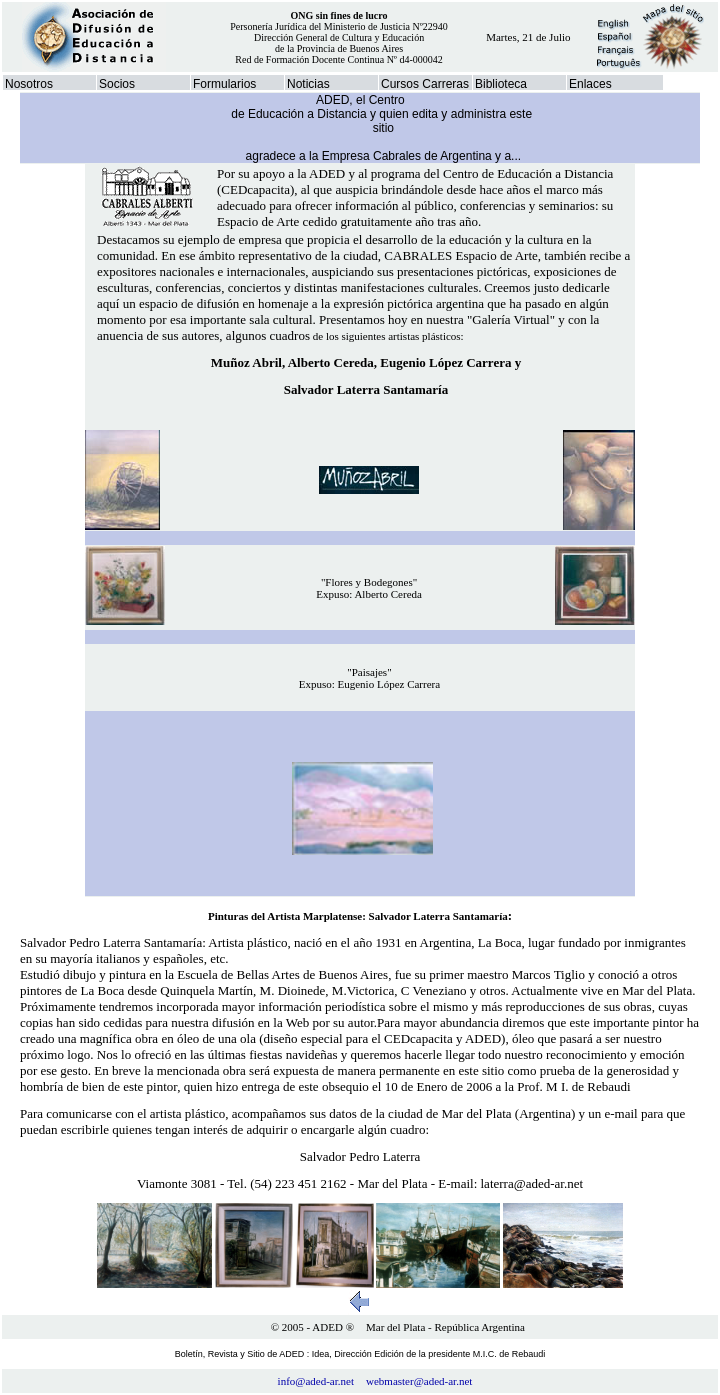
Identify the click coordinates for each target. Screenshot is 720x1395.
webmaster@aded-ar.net (419, 1381)
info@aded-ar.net (316, 1381)
